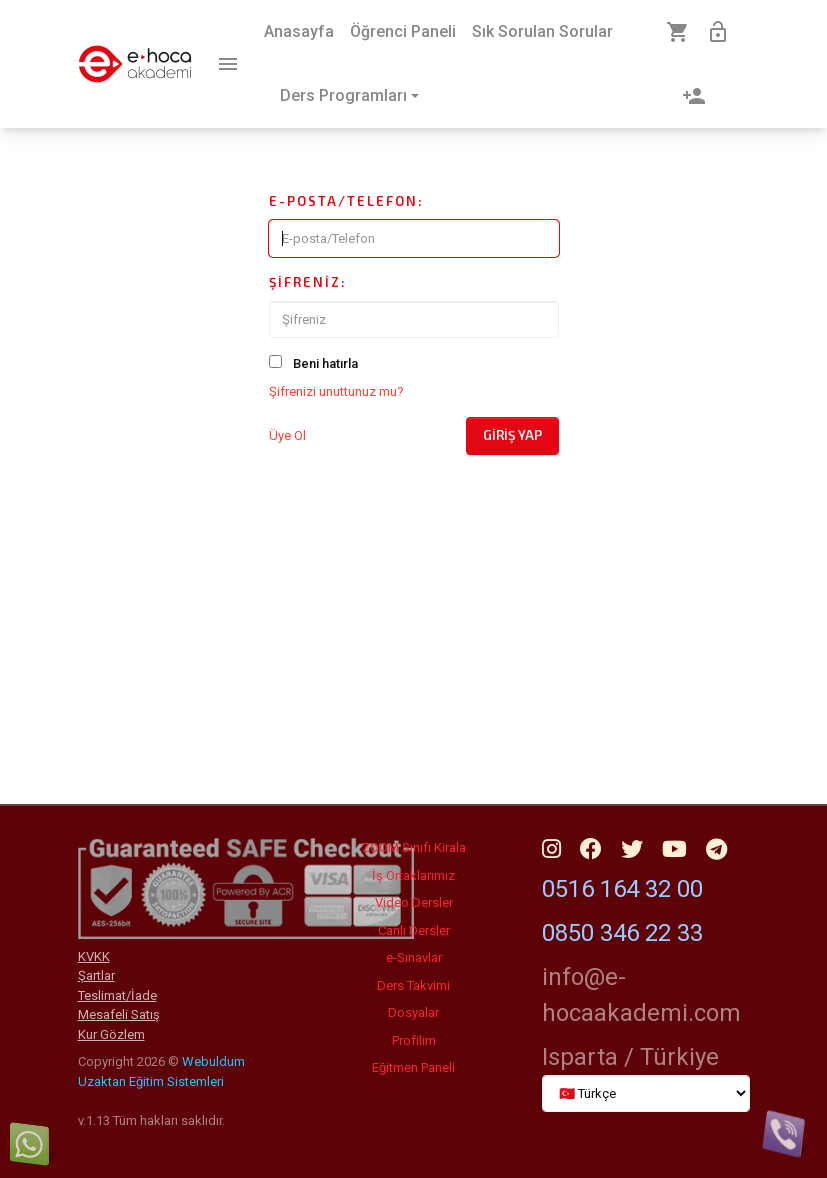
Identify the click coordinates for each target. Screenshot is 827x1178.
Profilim (414, 1040)
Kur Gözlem (111, 1034)
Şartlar (96, 975)
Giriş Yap (512, 435)
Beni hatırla (325, 363)
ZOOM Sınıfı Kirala (414, 847)
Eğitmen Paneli (413, 1067)
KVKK (94, 956)
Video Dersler (414, 902)
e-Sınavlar (414, 957)
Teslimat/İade (117, 995)
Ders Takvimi (413, 985)
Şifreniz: (308, 282)
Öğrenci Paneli (403, 31)
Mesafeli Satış (119, 1014)
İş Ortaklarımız (413, 875)
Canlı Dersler (414, 930)
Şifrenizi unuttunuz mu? (336, 391)
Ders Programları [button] (343, 95)
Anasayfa (299, 31)
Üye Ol (287, 435)
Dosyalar (413, 1012)
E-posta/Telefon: (346, 201)
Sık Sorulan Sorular (542, 31)
